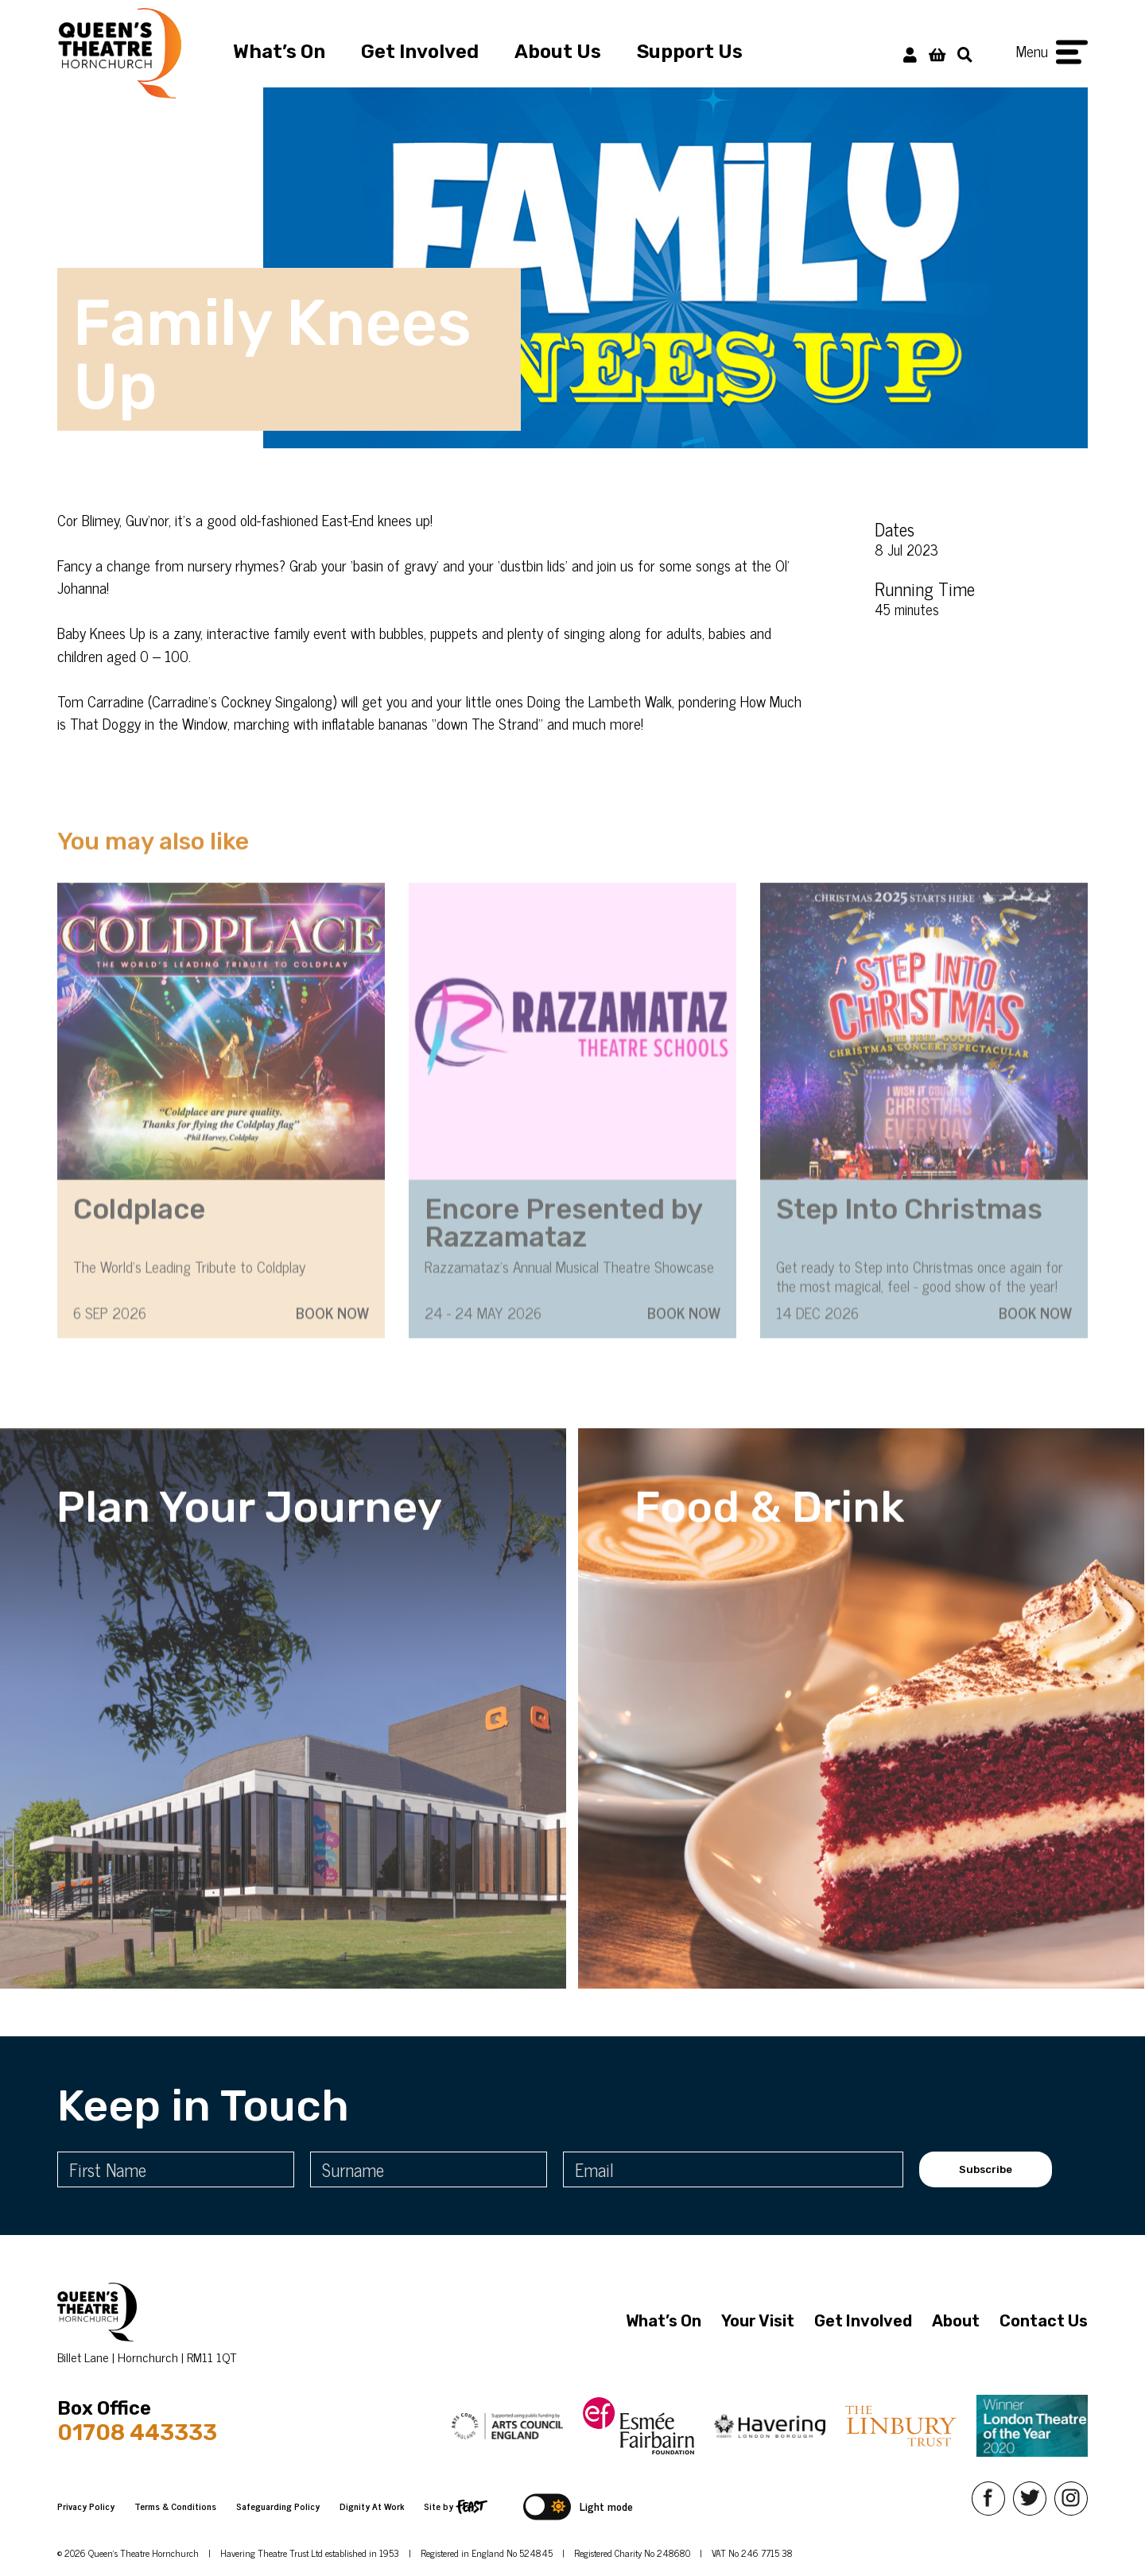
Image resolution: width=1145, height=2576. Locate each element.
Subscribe (985, 2169)
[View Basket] (937, 53)
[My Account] (910, 53)
